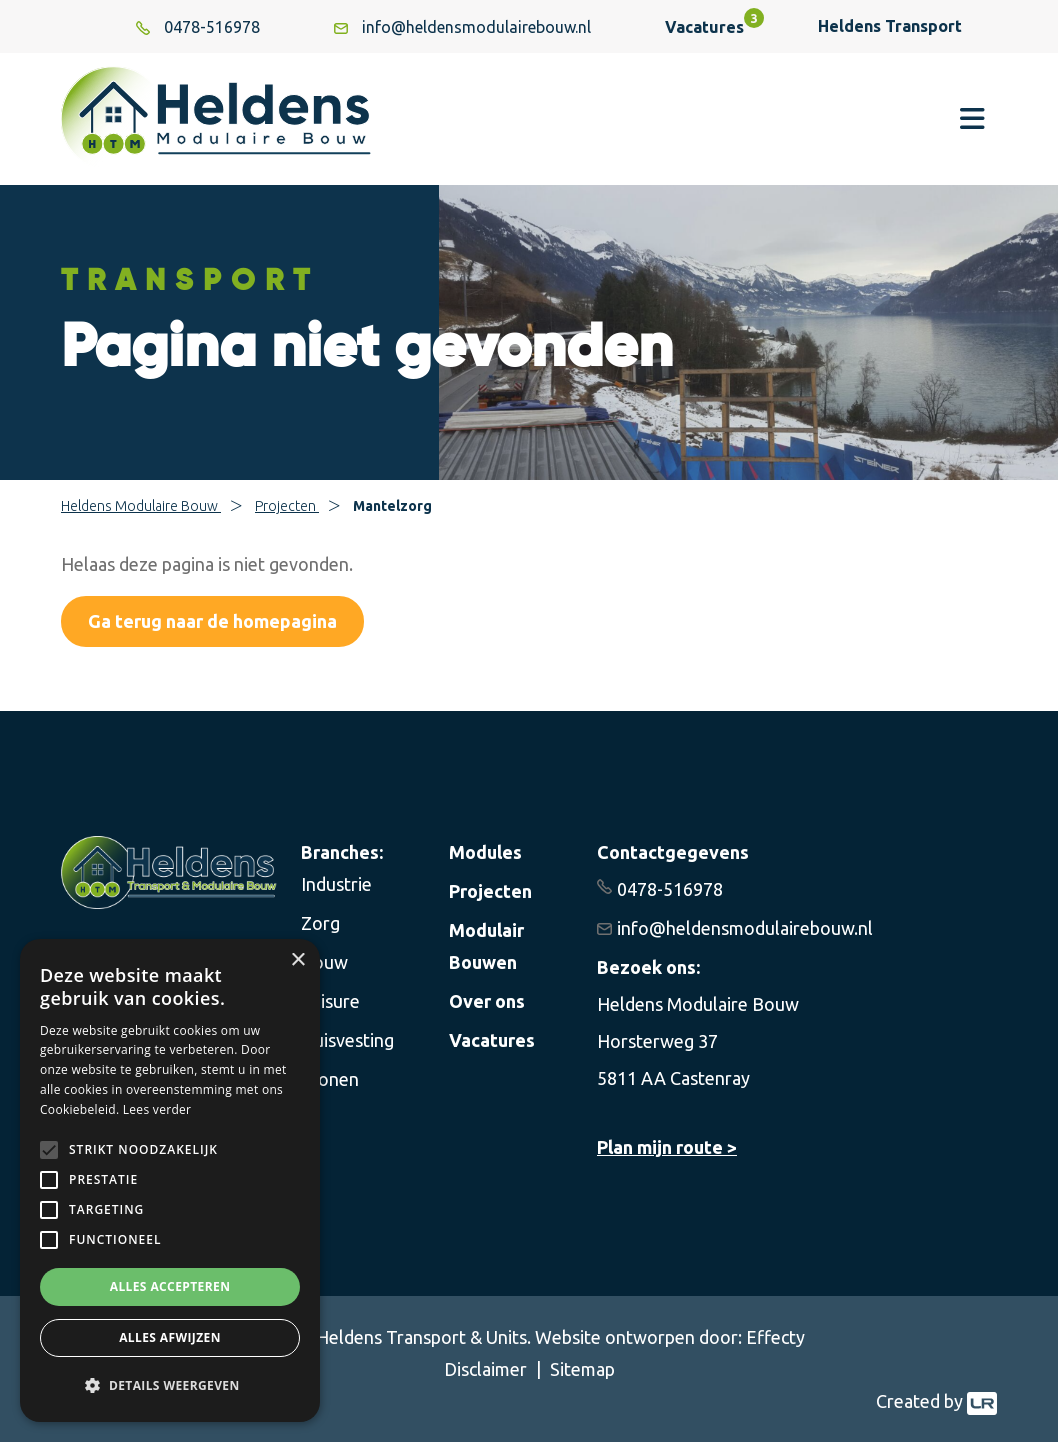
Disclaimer (487, 1369)
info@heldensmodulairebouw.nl (745, 928)
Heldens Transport (895, 26)
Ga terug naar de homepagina (212, 621)
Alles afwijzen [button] (170, 1337)
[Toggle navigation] (972, 119)
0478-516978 (670, 889)
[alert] (170, 1180)
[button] (170, 1386)
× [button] (297, 960)
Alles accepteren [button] (170, 1286)
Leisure (330, 1001)
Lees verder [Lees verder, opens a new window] (157, 1109)
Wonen (330, 1079)
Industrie (336, 884)
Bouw (324, 962)
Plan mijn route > (667, 1147)
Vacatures (704, 27)
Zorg (320, 923)
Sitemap (582, 1369)
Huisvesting (347, 1040)
